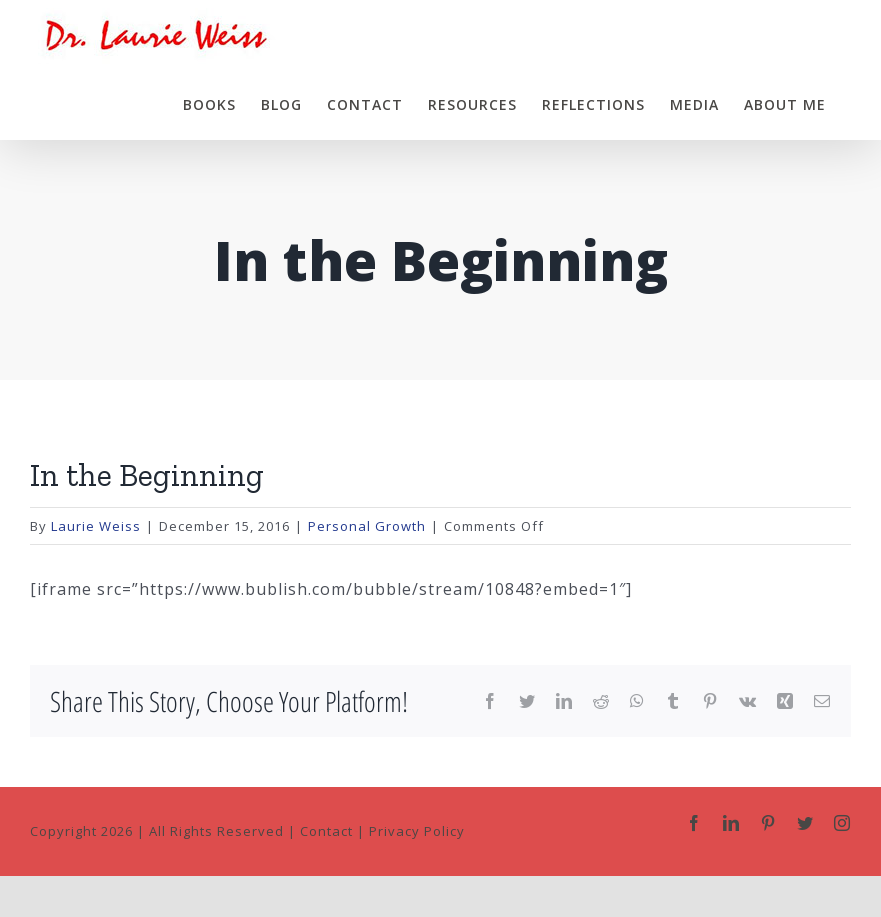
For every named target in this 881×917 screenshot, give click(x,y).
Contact (326, 831)
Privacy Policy (417, 831)
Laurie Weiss (96, 526)
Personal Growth (367, 526)
